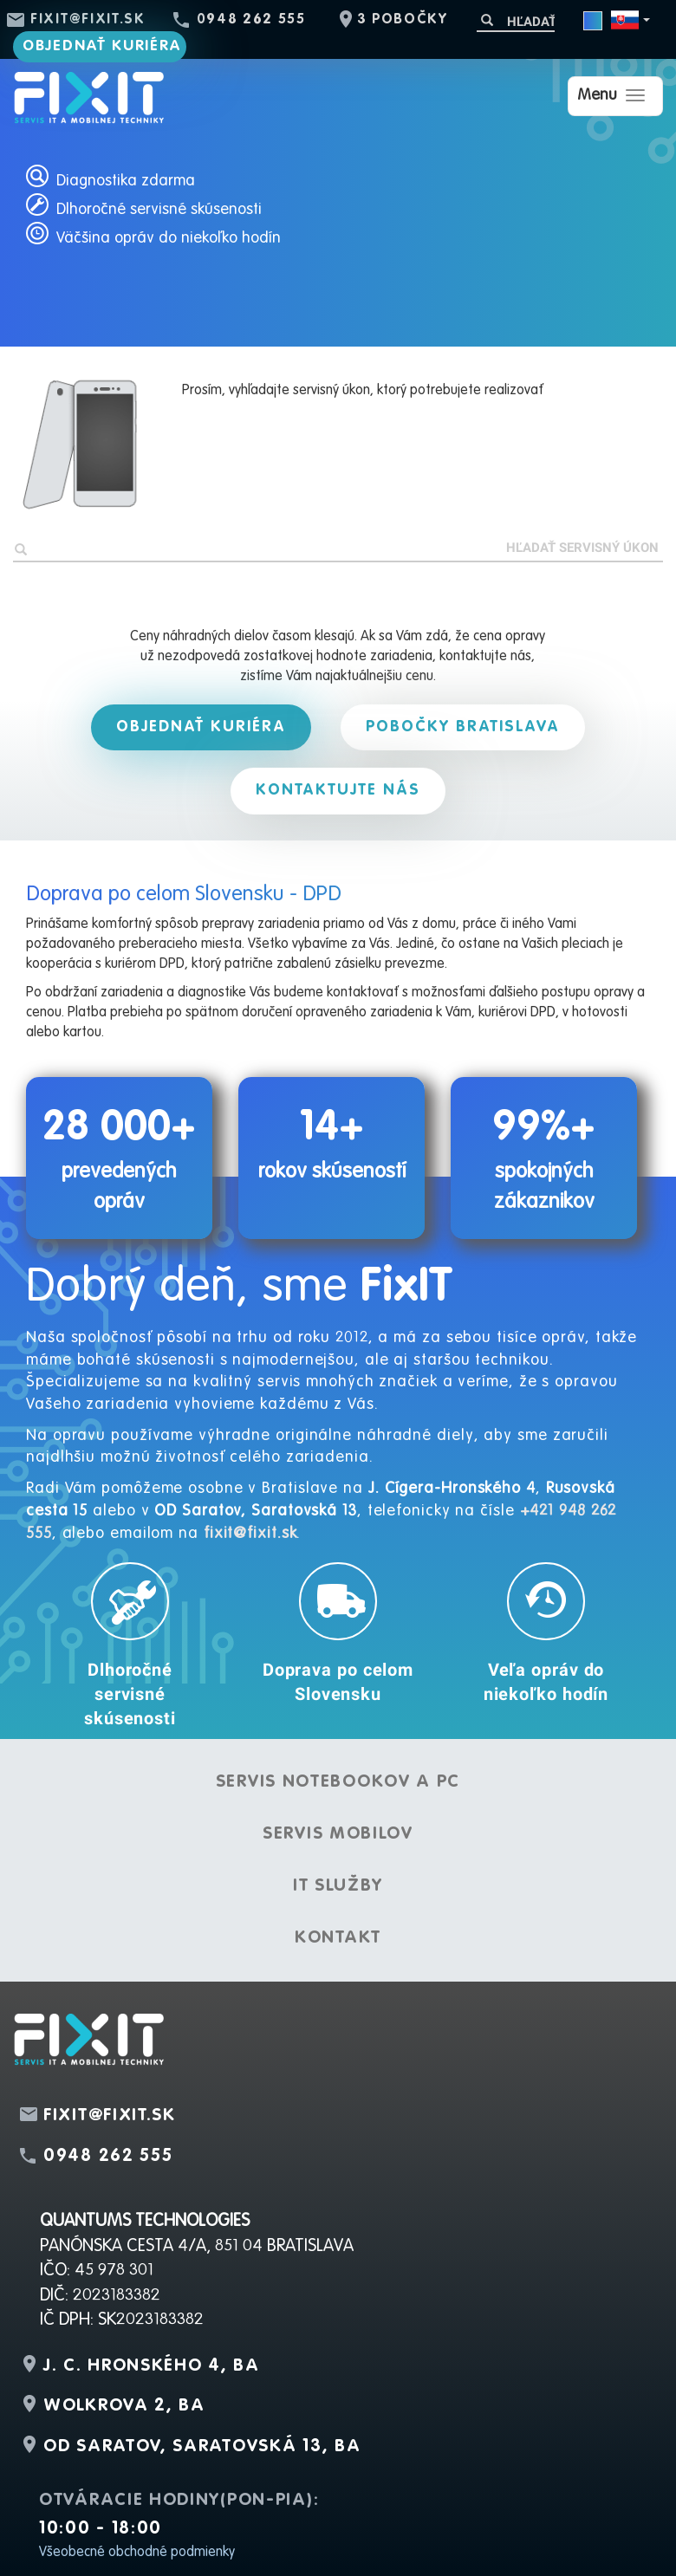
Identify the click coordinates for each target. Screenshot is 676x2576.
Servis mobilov (338, 1834)
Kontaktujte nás (338, 790)
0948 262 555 (251, 20)
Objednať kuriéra (102, 46)
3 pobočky (402, 20)
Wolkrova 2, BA (124, 2406)
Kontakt (338, 1938)
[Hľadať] (516, 21)
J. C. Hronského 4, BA (151, 2366)
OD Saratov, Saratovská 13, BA (202, 2447)
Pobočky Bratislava (463, 727)
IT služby (338, 1886)
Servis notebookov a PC (338, 1782)
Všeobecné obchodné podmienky (137, 2553)
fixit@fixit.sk (88, 20)
